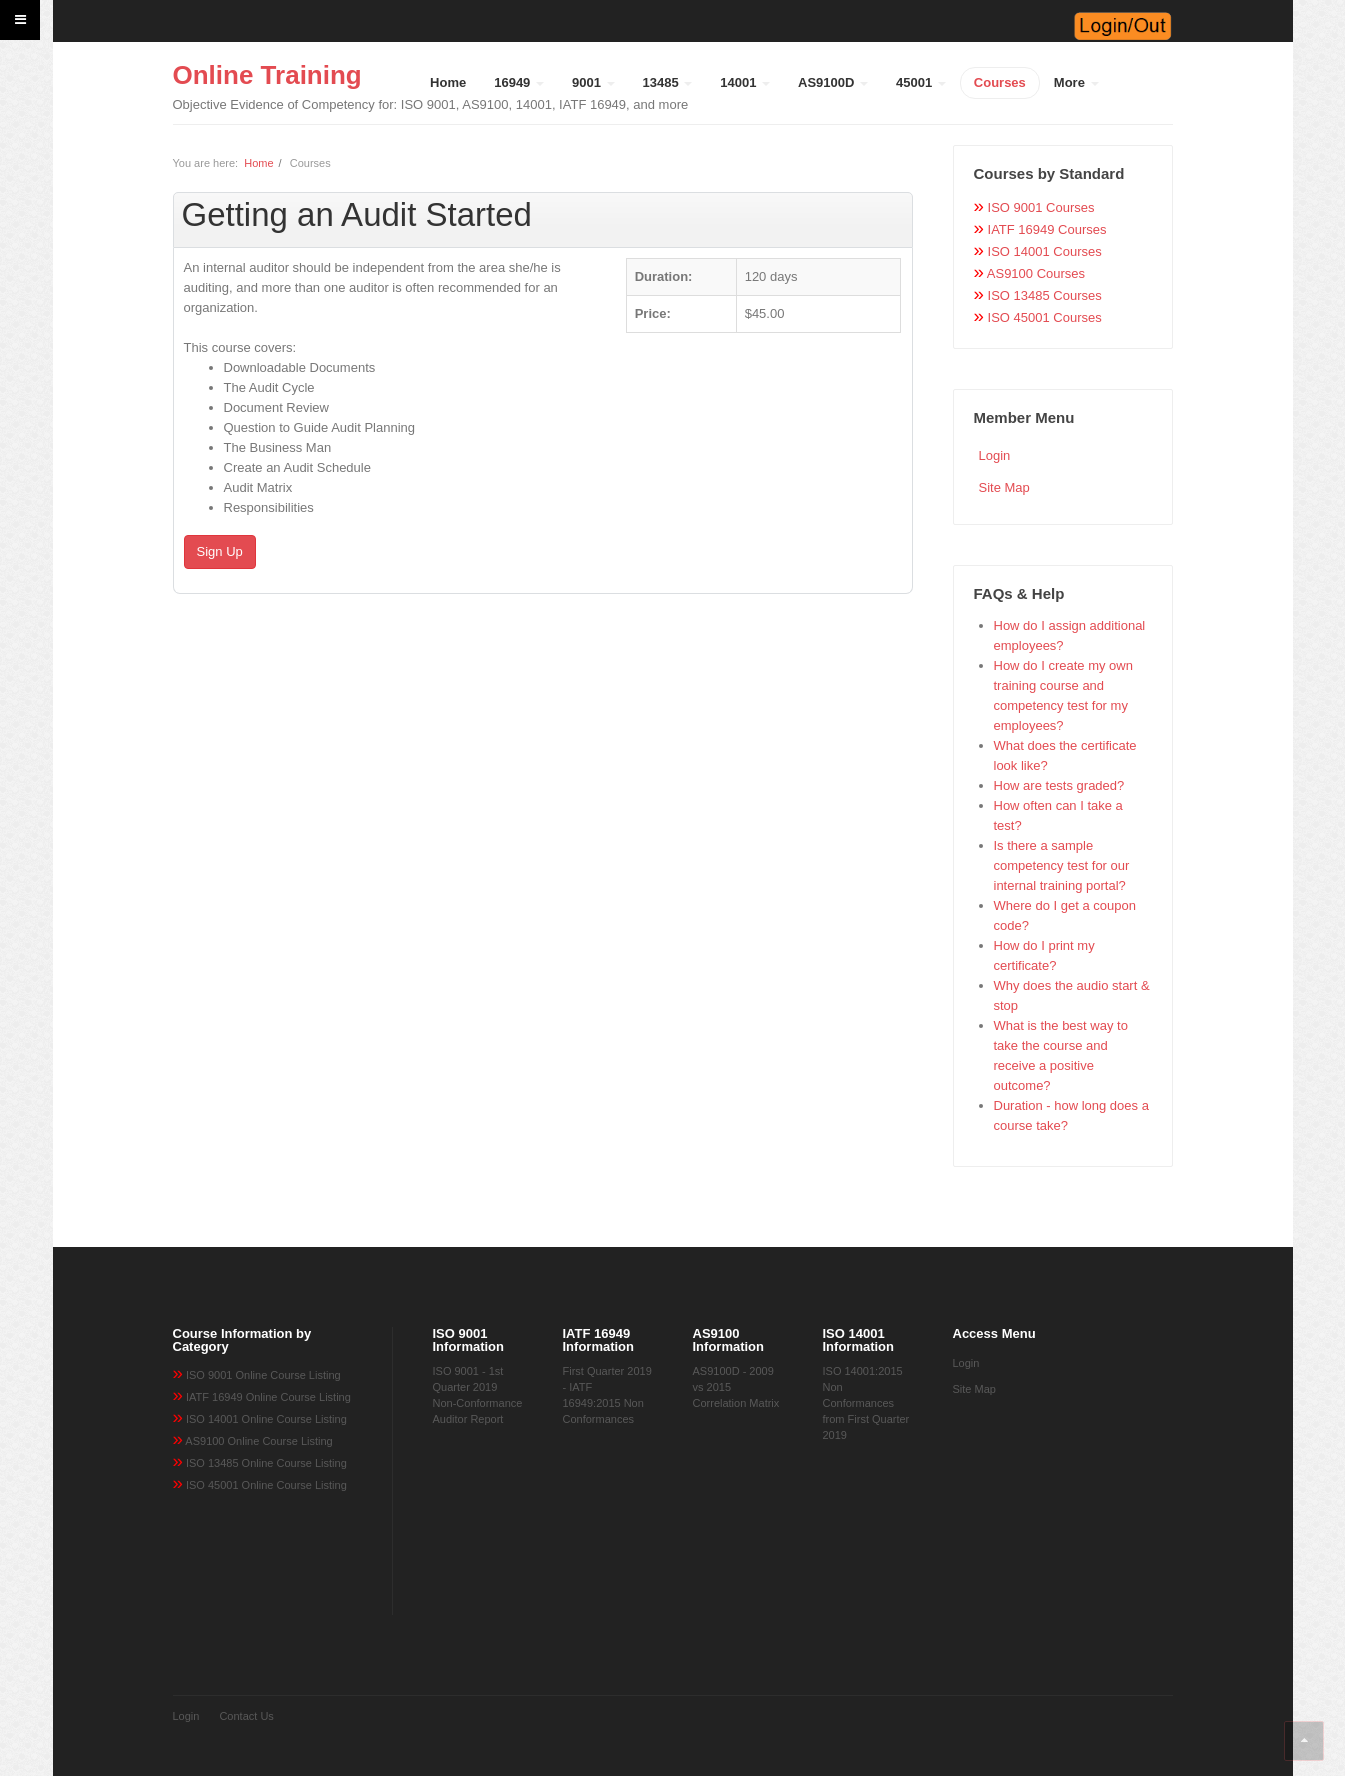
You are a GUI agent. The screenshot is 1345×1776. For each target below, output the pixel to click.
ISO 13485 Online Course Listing (266, 1463)
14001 (745, 82)
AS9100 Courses (1036, 273)
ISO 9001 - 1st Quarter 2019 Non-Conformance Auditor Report (478, 1395)
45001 (921, 82)
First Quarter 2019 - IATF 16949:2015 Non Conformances (607, 1395)
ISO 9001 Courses (1041, 207)
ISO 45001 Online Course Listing (266, 1485)
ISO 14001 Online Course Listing (266, 1419)
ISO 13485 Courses (1045, 295)
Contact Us (246, 1716)
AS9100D (833, 82)
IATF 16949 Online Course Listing (268, 1397)
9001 (593, 82)
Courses (1000, 82)
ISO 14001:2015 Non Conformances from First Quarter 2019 (866, 1403)
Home (448, 82)
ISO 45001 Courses (1045, 317)
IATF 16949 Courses (1047, 229)
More (1076, 82)
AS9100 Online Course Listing (258, 1441)
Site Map (1004, 487)
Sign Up (220, 551)
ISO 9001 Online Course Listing (263, 1375)
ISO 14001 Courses (1045, 251)
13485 (668, 82)
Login (995, 455)
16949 (519, 82)
